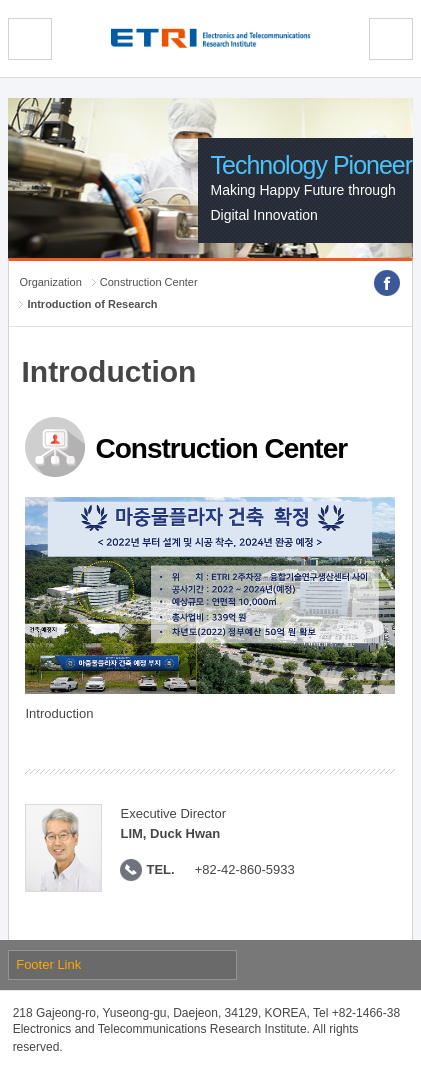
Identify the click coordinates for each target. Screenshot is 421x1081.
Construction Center (149, 282)
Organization (50, 282)
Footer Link (48, 964)
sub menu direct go (0, 0)
